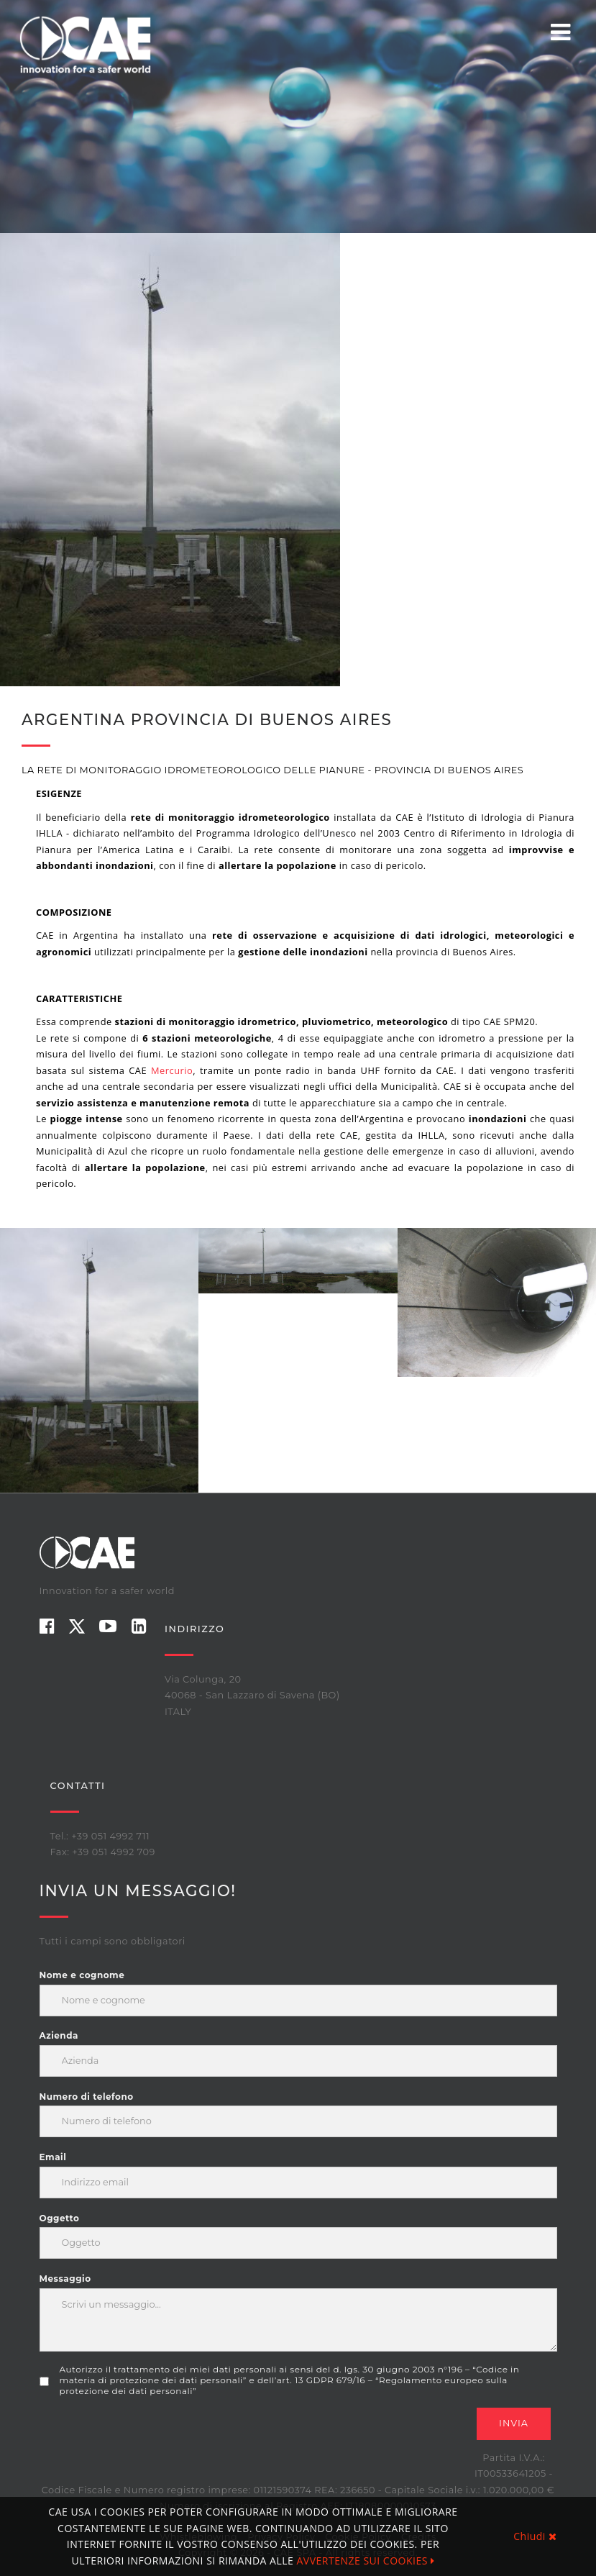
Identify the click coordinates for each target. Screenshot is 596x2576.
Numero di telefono (87, 2096)
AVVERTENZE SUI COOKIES (365, 2560)
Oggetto (60, 2218)
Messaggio (65, 2278)
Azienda (59, 2035)
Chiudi (534, 2536)
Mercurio (172, 1070)
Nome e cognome (82, 1975)
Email (53, 2157)
